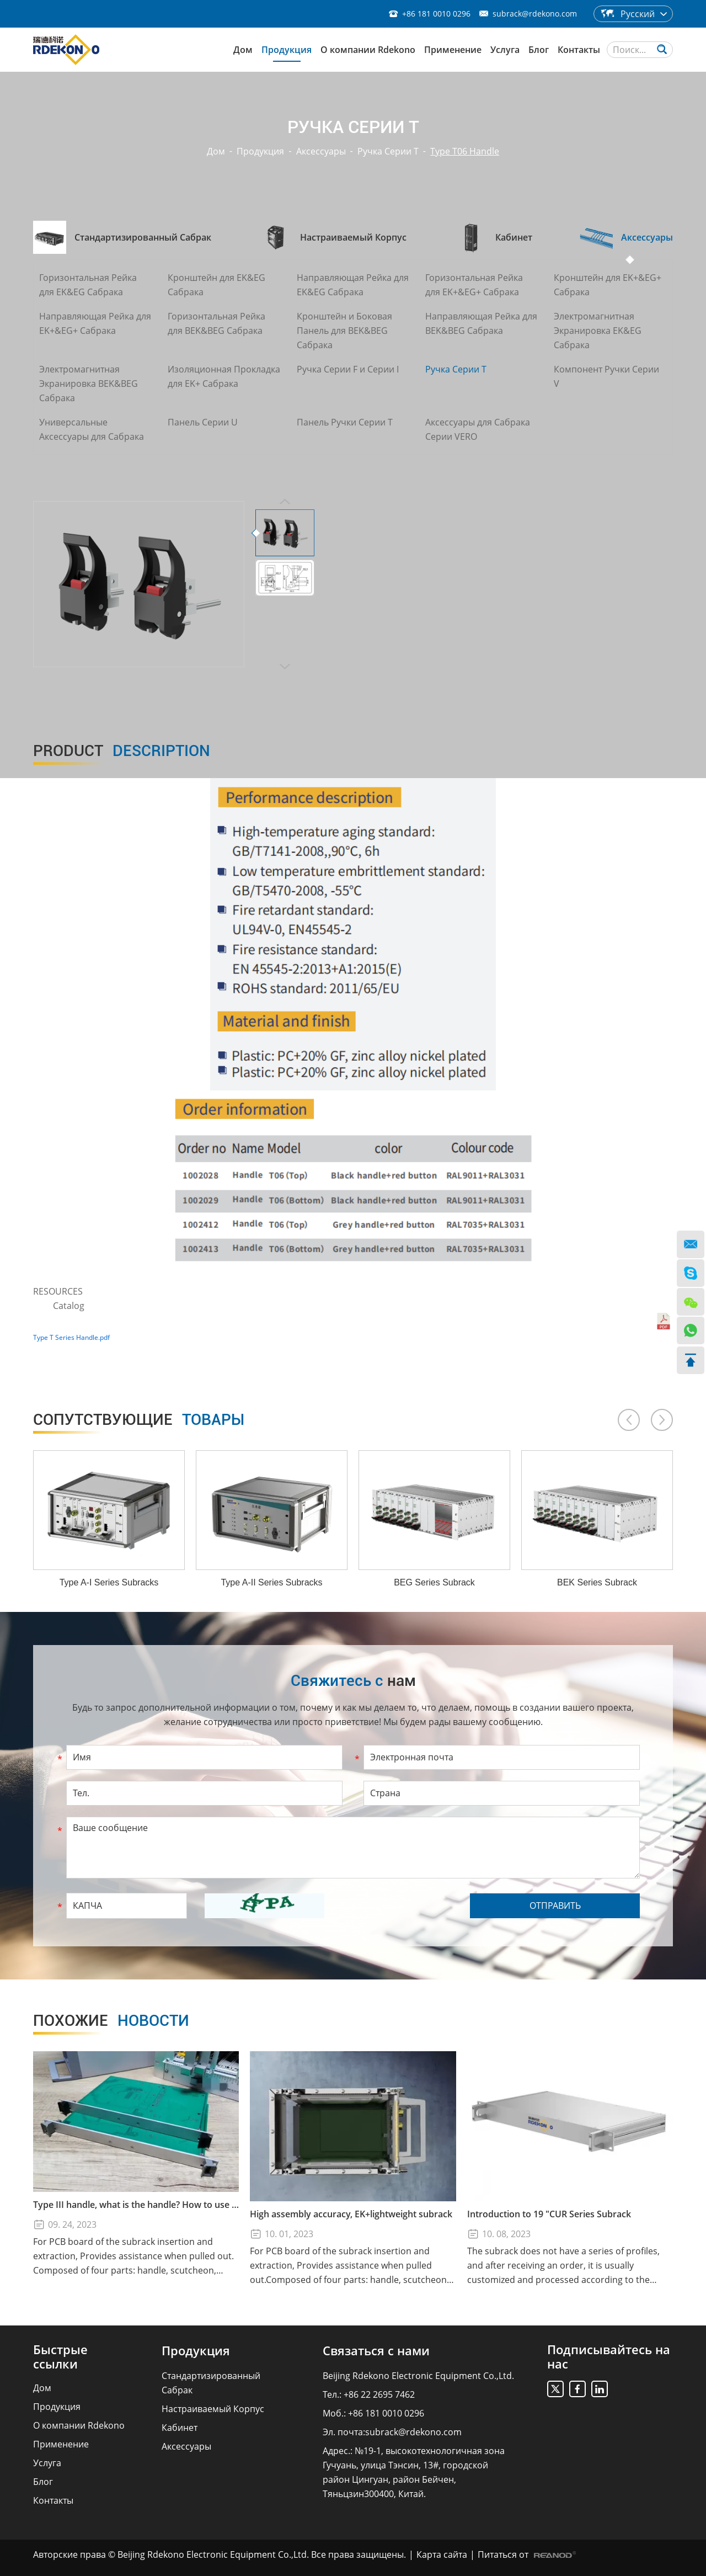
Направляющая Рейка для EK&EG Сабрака (353, 285)
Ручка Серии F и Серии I (348, 369)
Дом (243, 50)
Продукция (286, 50)
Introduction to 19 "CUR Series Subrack (549, 2214)
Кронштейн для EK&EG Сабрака (216, 285)
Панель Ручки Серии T (345, 422)
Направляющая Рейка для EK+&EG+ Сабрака (95, 323)
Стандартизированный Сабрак (211, 2383)
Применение (453, 50)
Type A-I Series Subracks (109, 1582)
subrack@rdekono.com (535, 13)
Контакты (579, 50)
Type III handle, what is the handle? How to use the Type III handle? (136, 2205)
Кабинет (179, 2427)
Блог (538, 50)
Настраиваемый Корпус (213, 2409)
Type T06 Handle (464, 151)
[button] (629, 1420)
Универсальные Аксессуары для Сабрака (91, 429)
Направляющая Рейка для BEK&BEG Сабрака (481, 323)
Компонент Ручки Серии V (606, 376)
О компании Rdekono (367, 50)
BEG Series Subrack (434, 1582)
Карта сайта (441, 2554)
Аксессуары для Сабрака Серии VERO (477, 429)
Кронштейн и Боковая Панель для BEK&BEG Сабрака (344, 330)
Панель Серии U (203, 422)
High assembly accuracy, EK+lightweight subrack (351, 2214)
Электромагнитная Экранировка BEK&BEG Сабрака (88, 383)
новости (111, 2021)
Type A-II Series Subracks (271, 1582)
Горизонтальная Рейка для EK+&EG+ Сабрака (474, 285)
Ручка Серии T (388, 151)
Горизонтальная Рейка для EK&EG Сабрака (88, 285)
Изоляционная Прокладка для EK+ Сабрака (224, 376)
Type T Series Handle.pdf (71, 1337)
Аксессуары (321, 151)
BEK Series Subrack (597, 1582)
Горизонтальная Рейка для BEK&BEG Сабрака (216, 323)
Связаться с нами (376, 2350)
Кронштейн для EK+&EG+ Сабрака (607, 285)
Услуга (505, 50)
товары (138, 1420)
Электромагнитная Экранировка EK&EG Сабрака (597, 330)
